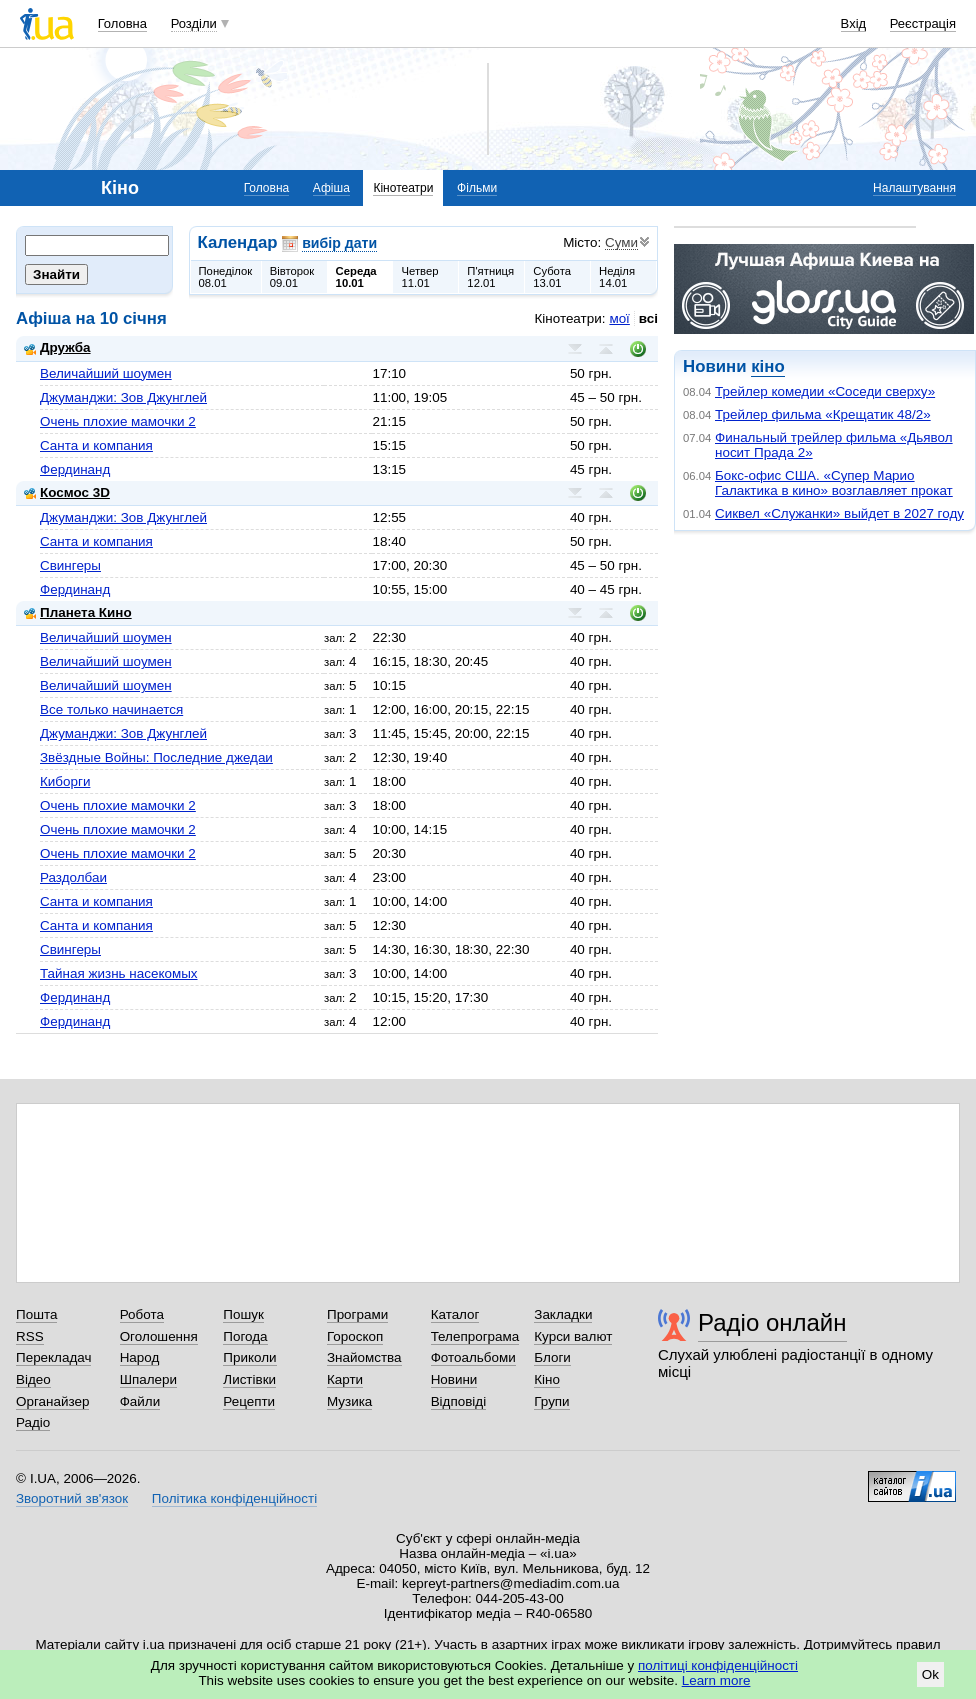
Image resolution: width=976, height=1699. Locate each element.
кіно (767, 366)
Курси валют (573, 1336)
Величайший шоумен (106, 373)
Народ (140, 1357)
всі (648, 318)
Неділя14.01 (617, 277)
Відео (33, 1379)
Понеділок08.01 (226, 277)
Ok (930, 1674)
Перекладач (53, 1357)
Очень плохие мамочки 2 (118, 421)
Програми (357, 1314)
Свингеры (70, 565)
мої (619, 318)
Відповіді (459, 1401)
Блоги (552, 1357)
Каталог (455, 1314)
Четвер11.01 (419, 277)
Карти (345, 1379)
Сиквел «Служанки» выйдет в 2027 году (839, 513)
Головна (122, 23)
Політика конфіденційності (234, 1498)
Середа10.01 (356, 277)
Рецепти (249, 1401)
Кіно (547, 1379)
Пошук (243, 1314)
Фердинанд (75, 469)
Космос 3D (67, 492)
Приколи (249, 1357)
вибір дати (339, 243)
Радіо (33, 1422)
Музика (349, 1401)
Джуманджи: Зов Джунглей (123, 397)
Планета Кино (78, 612)
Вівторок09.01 (292, 277)
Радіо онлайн (772, 1322)
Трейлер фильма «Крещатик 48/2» (823, 414)
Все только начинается (111, 709)
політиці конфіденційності (718, 1665)
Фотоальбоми (473, 1357)
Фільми (477, 188)
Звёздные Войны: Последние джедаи (156, 757)
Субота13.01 (552, 277)
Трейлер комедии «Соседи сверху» (825, 391)
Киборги (65, 781)
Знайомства (364, 1357)
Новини (454, 1379)
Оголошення (159, 1336)
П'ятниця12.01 (490, 277)
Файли (140, 1401)
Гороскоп (355, 1336)
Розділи (194, 23)
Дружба (57, 347)
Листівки (249, 1379)
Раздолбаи (73, 877)
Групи (551, 1401)
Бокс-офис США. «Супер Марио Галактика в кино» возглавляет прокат (834, 483)
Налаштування (914, 188)
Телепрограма (475, 1336)
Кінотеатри (403, 188)
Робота (142, 1314)
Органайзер (52, 1401)
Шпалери (148, 1379)
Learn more (716, 1680)
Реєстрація (923, 23)
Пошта (36, 1314)
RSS (30, 1336)
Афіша (331, 188)
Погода (245, 1336)
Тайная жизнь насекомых (119, 973)
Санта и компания (96, 445)
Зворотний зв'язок (72, 1498)
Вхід (854, 23)
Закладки (563, 1314)
